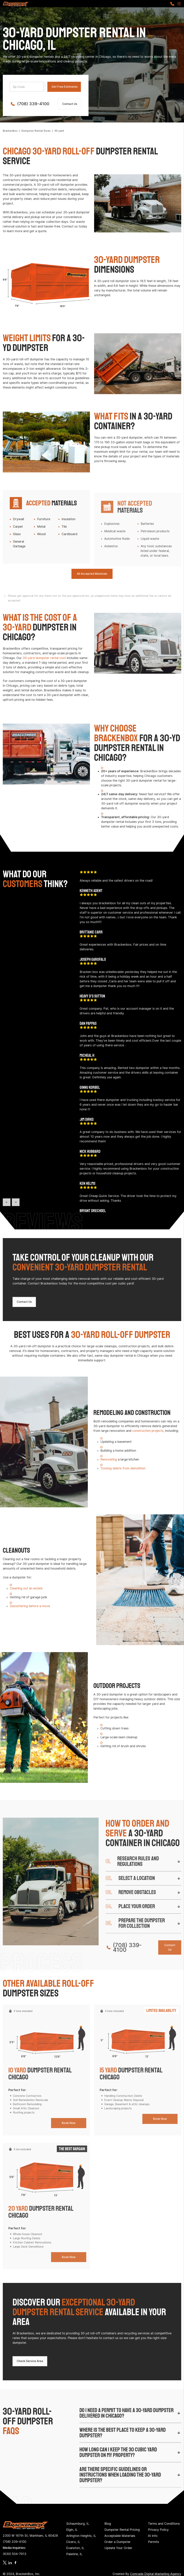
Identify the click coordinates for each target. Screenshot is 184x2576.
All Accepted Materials (92, 573)
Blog (107, 2523)
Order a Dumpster (117, 2542)
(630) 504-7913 (14, 2554)
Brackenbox (10, 130)
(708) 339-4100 (33, 103)
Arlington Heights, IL (81, 2536)
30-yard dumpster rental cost (44, 661)
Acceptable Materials (119, 2536)
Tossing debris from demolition (122, 1471)
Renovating (108, 1462)
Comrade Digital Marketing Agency (155, 2574)
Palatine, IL (74, 2554)
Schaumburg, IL (77, 2523)
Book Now (68, 2133)
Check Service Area (30, 2364)
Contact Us (69, 104)
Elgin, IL (72, 2529)
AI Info (153, 2536)
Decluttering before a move (30, 1609)
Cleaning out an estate (26, 1591)
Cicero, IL (73, 2542)
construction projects (147, 1433)
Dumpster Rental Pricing (122, 2529)
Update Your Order (118, 2548)
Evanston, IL (75, 2548)
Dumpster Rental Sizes (36, 130)
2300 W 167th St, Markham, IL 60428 (30, 2535)
